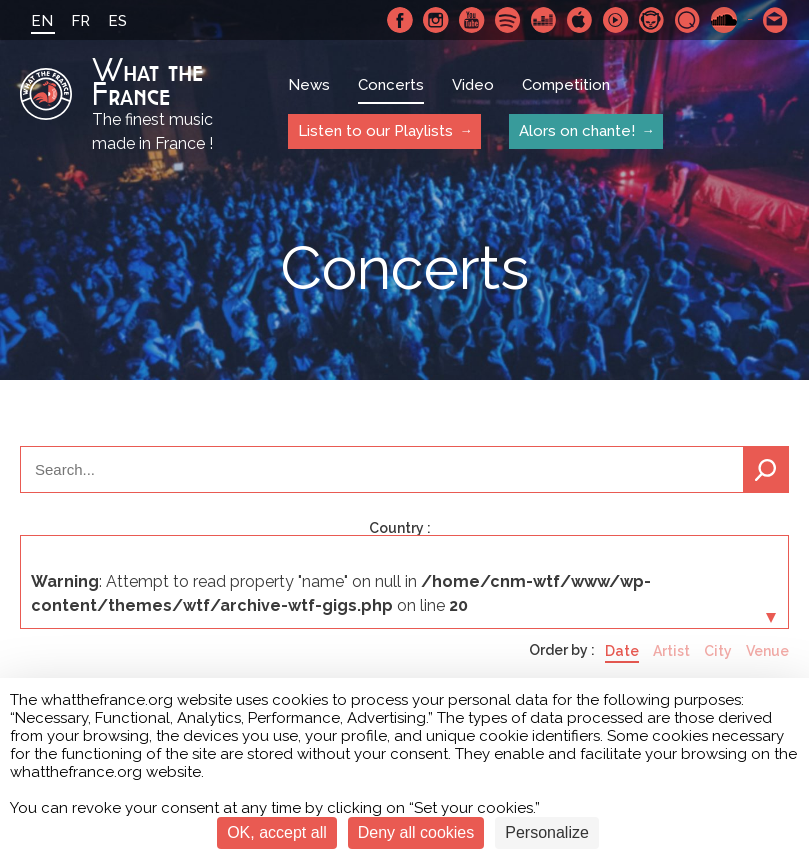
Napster (652, 20)
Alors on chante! (577, 131)
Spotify (508, 20)
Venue (767, 651)
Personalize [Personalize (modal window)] (547, 832)
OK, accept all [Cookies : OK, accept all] (277, 832)
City (718, 651)
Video (473, 85)
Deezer (544, 20)
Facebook (400, 20)
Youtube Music (616, 20)
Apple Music (580, 20)
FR (80, 21)
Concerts (391, 85)
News (309, 85)
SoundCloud (724, 20)
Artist (671, 651)
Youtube (472, 20)
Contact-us (776, 20)
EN (42, 21)
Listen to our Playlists (375, 131)
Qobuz (688, 20)
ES (117, 21)
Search (766, 469)
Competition (566, 85)
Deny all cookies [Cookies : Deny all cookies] (416, 832)
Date (622, 651)
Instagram (436, 20)
